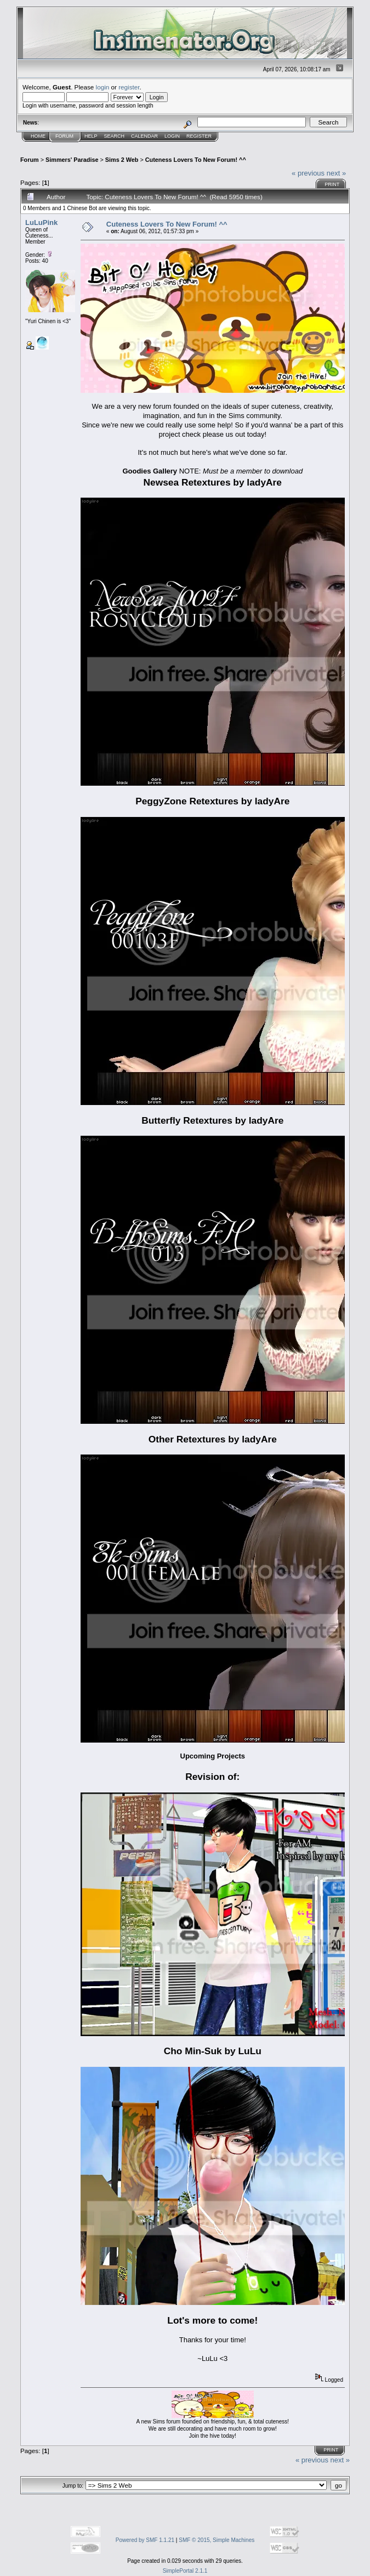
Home (38, 136)
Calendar (144, 136)
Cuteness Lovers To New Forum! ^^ (195, 159)
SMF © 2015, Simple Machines (216, 2540)
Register (199, 136)
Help (91, 136)
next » (336, 173)
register (128, 87)
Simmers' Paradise (71, 159)
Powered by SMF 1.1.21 (145, 2540)
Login (172, 136)
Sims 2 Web (122, 159)
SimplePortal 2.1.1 (185, 2571)
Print (332, 184)
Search (114, 136)
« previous (308, 173)
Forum (64, 136)
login (103, 87)
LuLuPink (41, 222)
